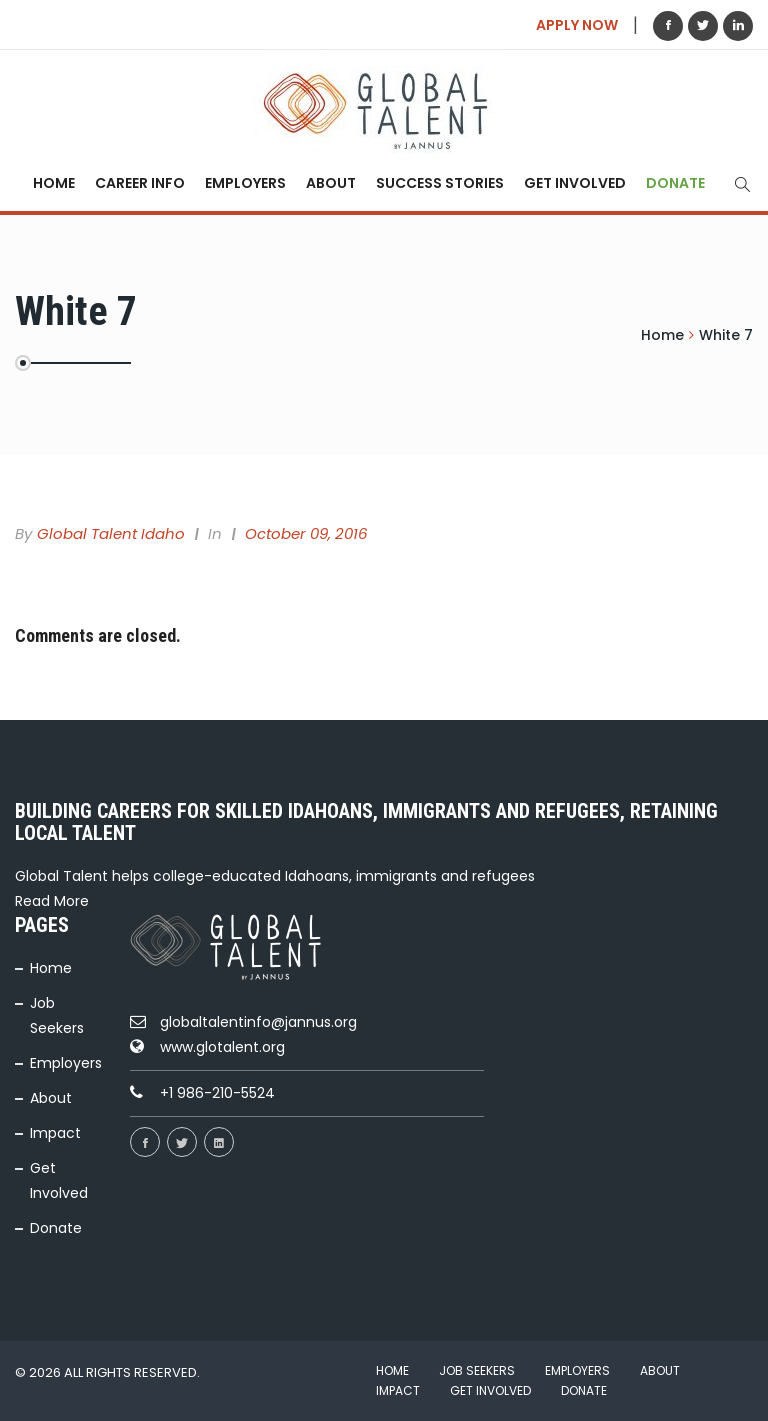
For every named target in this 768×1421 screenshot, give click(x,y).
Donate (675, 183)
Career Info (140, 183)
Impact (55, 1133)
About (331, 183)
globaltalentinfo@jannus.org (258, 1022)
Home (54, 183)
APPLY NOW (577, 25)
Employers (245, 183)
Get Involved (575, 183)
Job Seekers (477, 1370)
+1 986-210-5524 (217, 1093)
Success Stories (440, 183)
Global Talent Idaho (111, 533)
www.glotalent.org (222, 1047)
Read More (52, 901)
